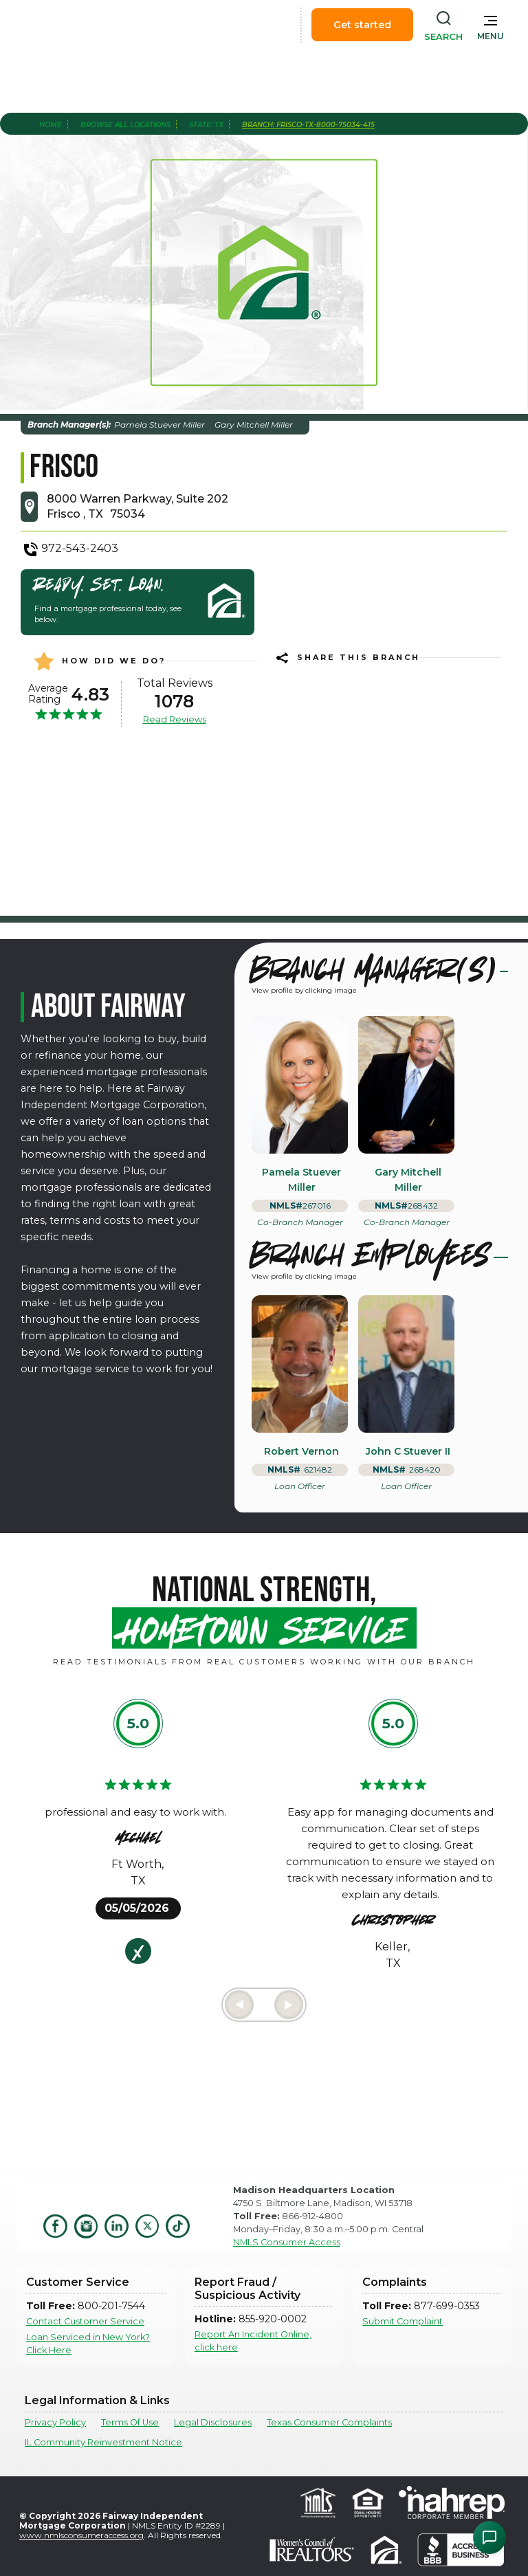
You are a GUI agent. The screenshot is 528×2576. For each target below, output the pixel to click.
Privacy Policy (55, 2422)
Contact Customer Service (85, 2321)
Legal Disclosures (213, 2422)
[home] (88, 24)
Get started (362, 25)
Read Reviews (174, 719)
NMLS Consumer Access (286, 2242)
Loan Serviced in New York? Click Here (88, 2343)
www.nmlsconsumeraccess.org (81, 2535)
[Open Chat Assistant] (489, 2537)
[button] (490, 24)
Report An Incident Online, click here (253, 2341)
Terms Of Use (130, 2422)
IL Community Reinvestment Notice (103, 2442)
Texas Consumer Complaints (329, 2422)
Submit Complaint (402, 2321)
